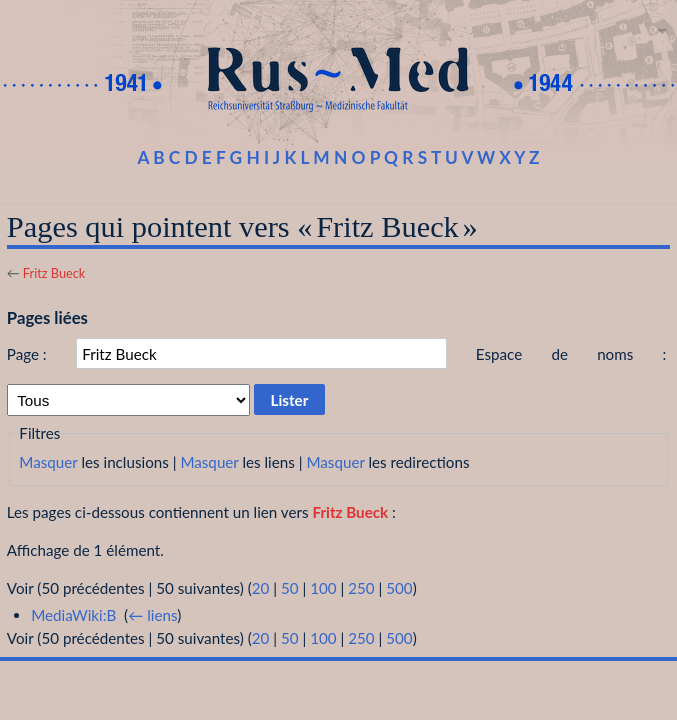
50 (290, 588)
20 (261, 588)
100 (323, 588)
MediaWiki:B (73, 615)
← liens (152, 615)
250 (361, 588)
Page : (27, 354)
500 (399, 588)
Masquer (48, 462)
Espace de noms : (571, 354)
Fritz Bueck (54, 273)
